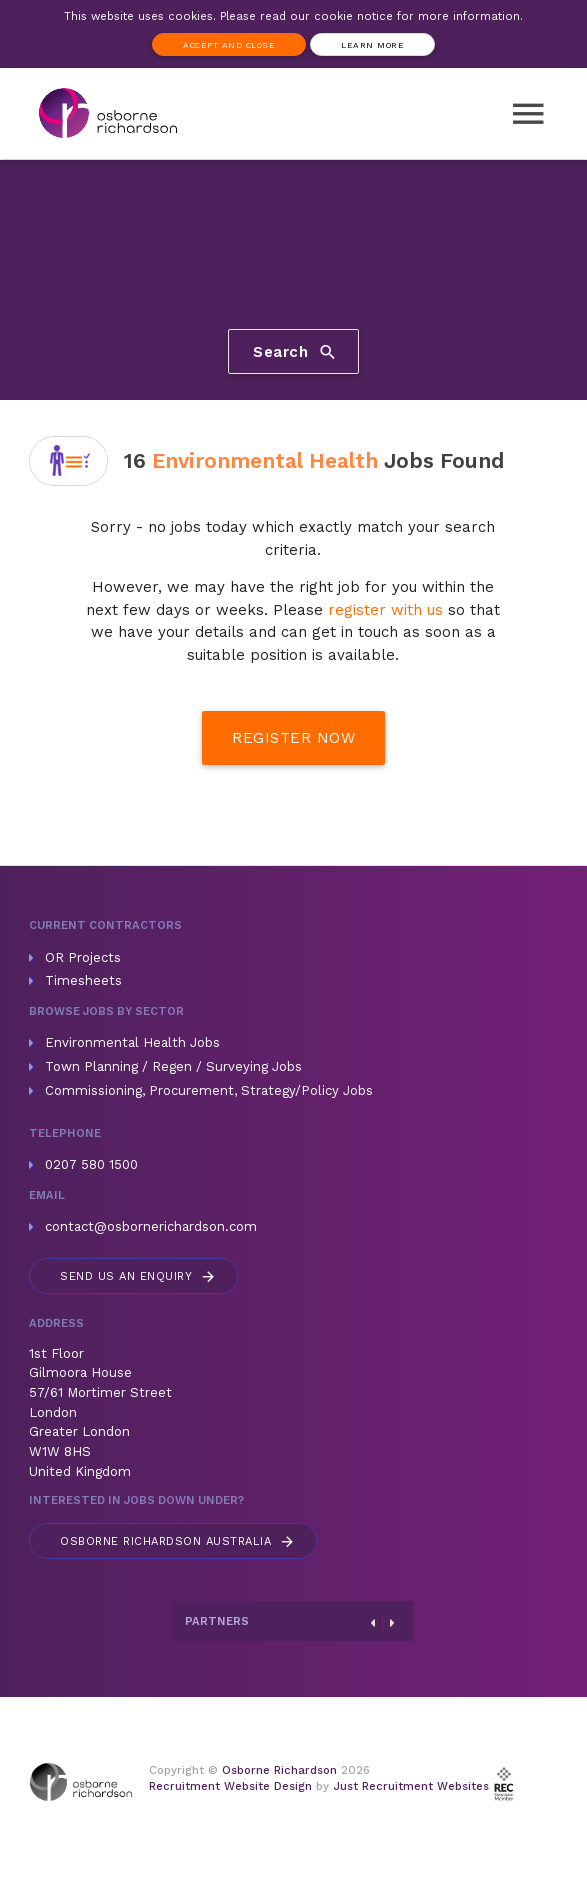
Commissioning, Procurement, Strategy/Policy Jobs (209, 1090)
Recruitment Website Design (230, 1786)
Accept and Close (229, 45)
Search (295, 352)
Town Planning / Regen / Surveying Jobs (173, 1066)
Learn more (372, 45)
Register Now (293, 738)
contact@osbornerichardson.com (151, 1226)
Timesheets (83, 980)
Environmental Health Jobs (132, 1042)
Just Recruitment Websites (411, 1786)
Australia (178, 1541)
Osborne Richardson (279, 1770)
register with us (385, 610)
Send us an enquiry (138, 1276)
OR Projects (83, 957)
